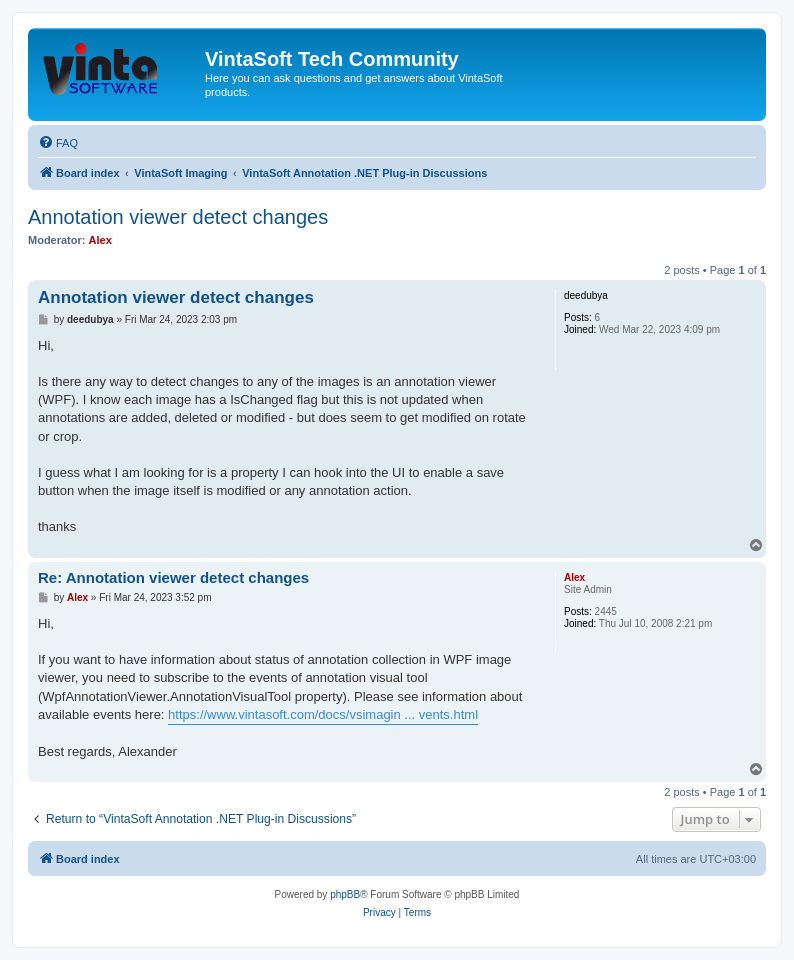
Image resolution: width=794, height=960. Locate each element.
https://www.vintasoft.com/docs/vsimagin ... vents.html (323, 714)
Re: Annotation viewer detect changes (173, 577)
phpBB (345, 894)
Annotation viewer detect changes (178, 217)
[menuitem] (58, 143)
